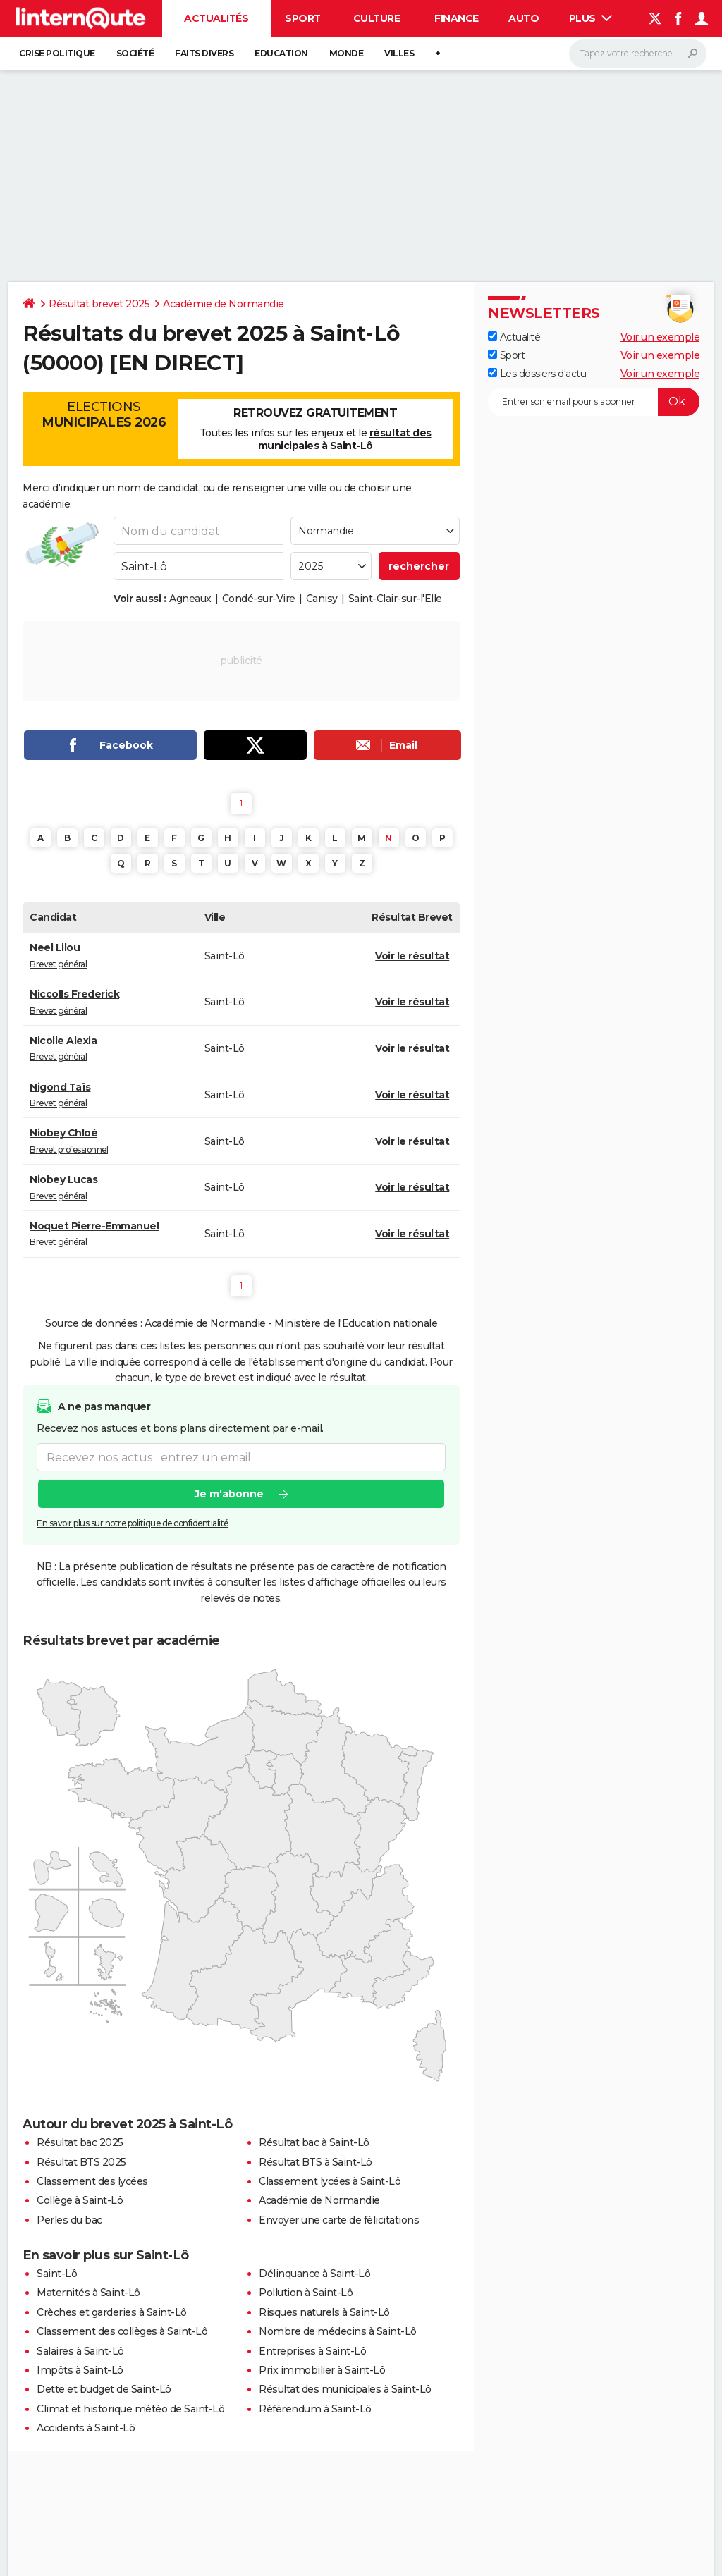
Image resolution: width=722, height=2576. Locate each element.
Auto (523, 18)
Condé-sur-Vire (258, 598)
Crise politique (57, 53)
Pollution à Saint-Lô (306, 2292)
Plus (591, 18)
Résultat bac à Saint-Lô (314, 2142)
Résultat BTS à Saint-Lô (315, 2162)
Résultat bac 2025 (80, 2142)
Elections (104, 414)
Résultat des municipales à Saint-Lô (345, 2389)
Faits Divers (204, 53)
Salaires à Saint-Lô (80, 2351)
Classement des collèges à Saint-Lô (122, 2331)
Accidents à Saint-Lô (86, 2428)
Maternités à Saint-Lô (88, 2292)
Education (281, 53)
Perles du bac (69, 2220)
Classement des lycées (92, 2181)
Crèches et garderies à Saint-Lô (112, 2312)
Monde (346, 53)
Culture (376, 18)
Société (135, 53)
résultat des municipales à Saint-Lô (345, 439)
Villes (399, 53)
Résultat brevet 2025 (99, 304)
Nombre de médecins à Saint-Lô (338, 2331)
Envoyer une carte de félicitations (339, 2220)
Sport (303, 18)
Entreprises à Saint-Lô (312, 2351)
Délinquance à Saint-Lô (314, 2273)
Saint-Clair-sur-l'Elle (395, 598)
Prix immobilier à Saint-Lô (322, 2370)
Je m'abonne (229, 1494)
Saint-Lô (57, 2273)
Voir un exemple (660, 337)
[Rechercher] (637, 53)
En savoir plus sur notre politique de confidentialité (132, 1524)
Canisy (322, 598)
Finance (456, 18)
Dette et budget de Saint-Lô (104, 2389)
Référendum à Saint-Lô (315, 2409)
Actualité (514, 337)
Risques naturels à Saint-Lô (324, 2312)
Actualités (216, 18)
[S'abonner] (593, 402)
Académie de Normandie (223, 304)
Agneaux (190, 598)
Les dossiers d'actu (537, 373)
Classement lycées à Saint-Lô (329, 2181)
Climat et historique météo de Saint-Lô (130, 2409)
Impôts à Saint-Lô (80, 2370)
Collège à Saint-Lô (80, 2200)
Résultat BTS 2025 (81, 2162)
